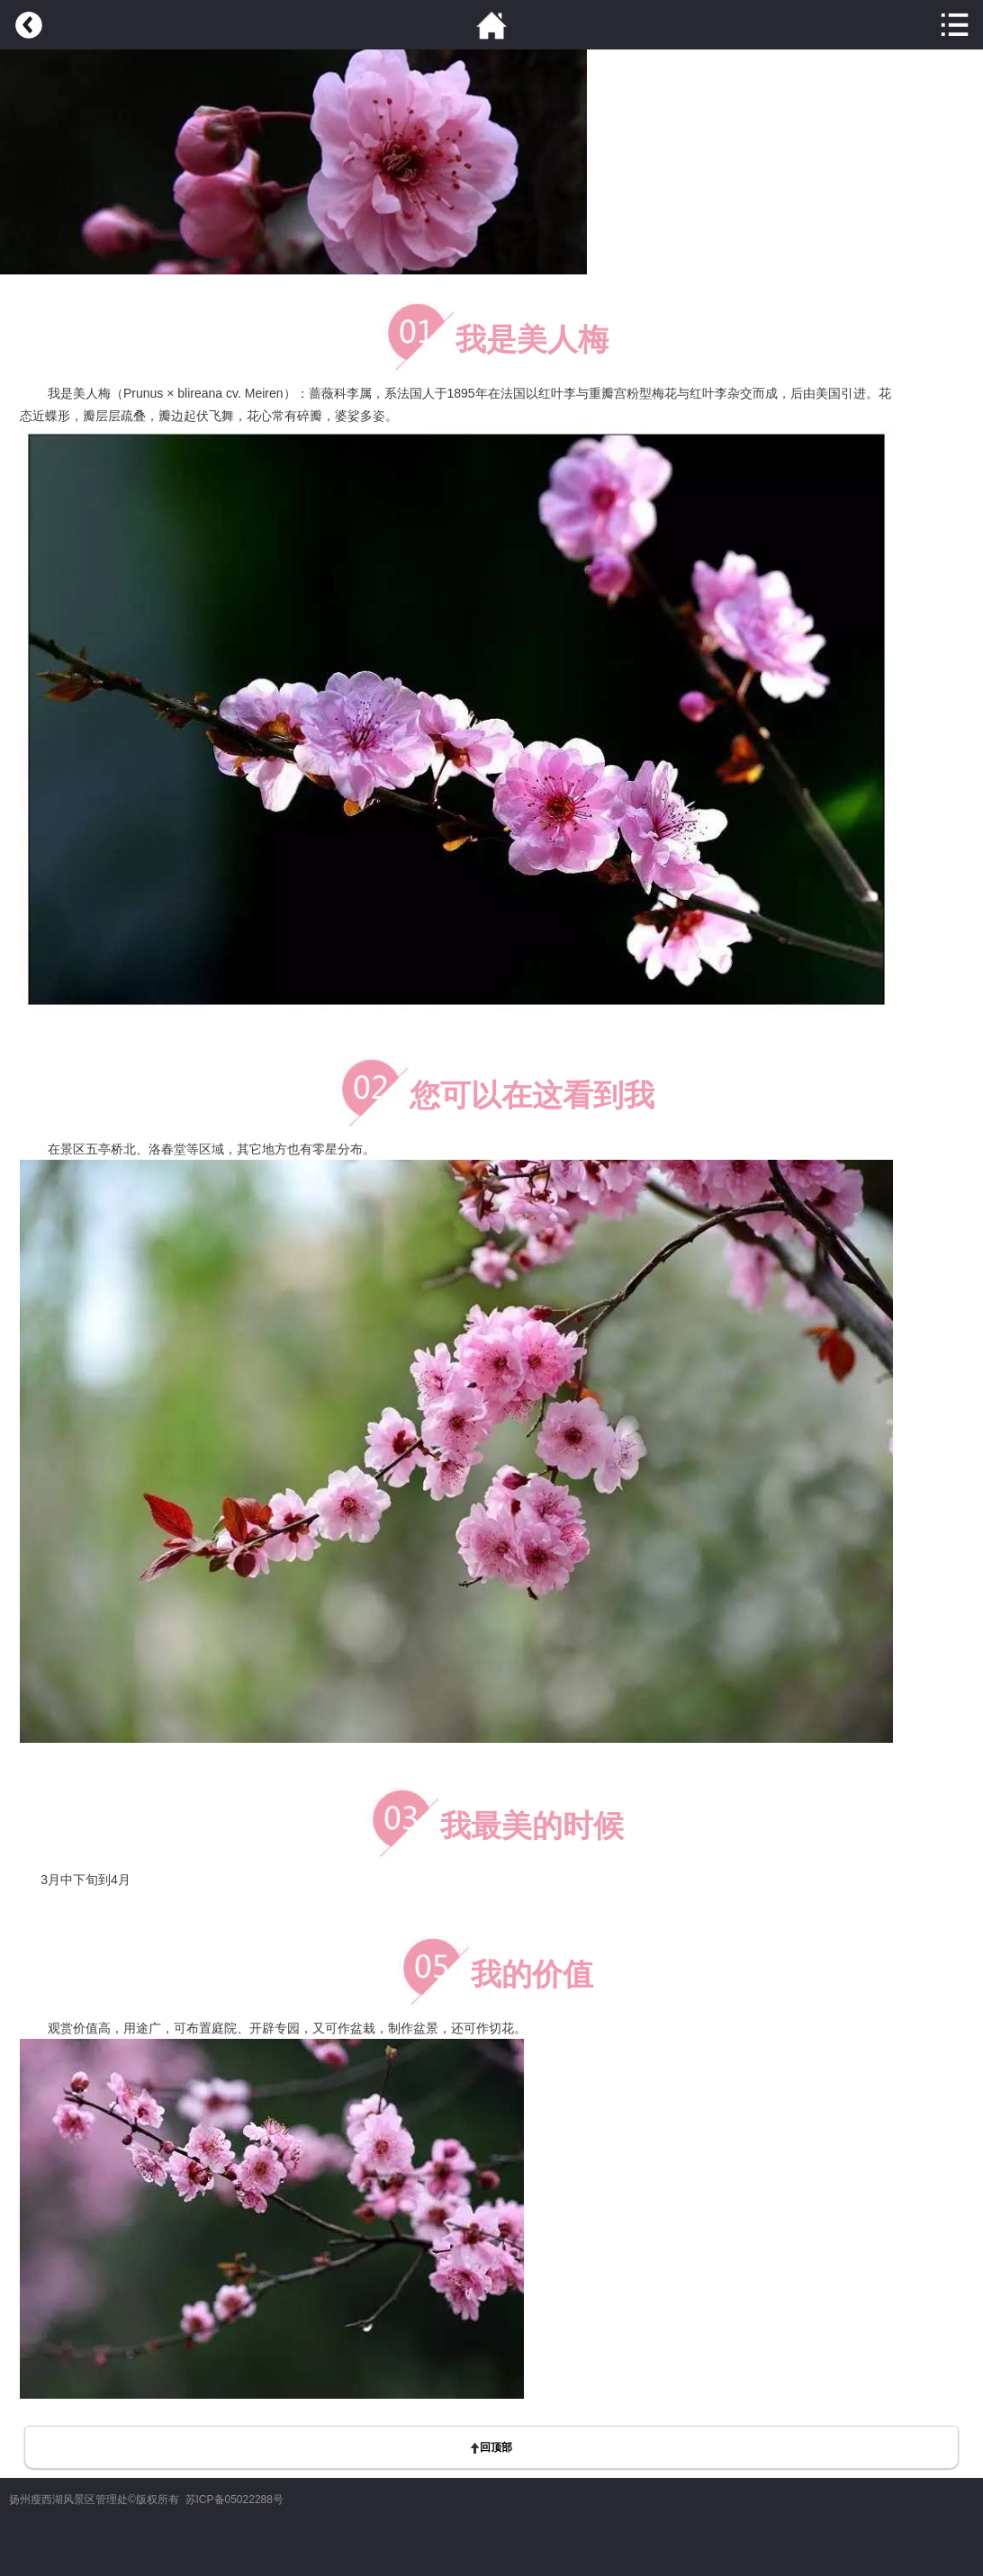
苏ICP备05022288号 (234, 2499)
